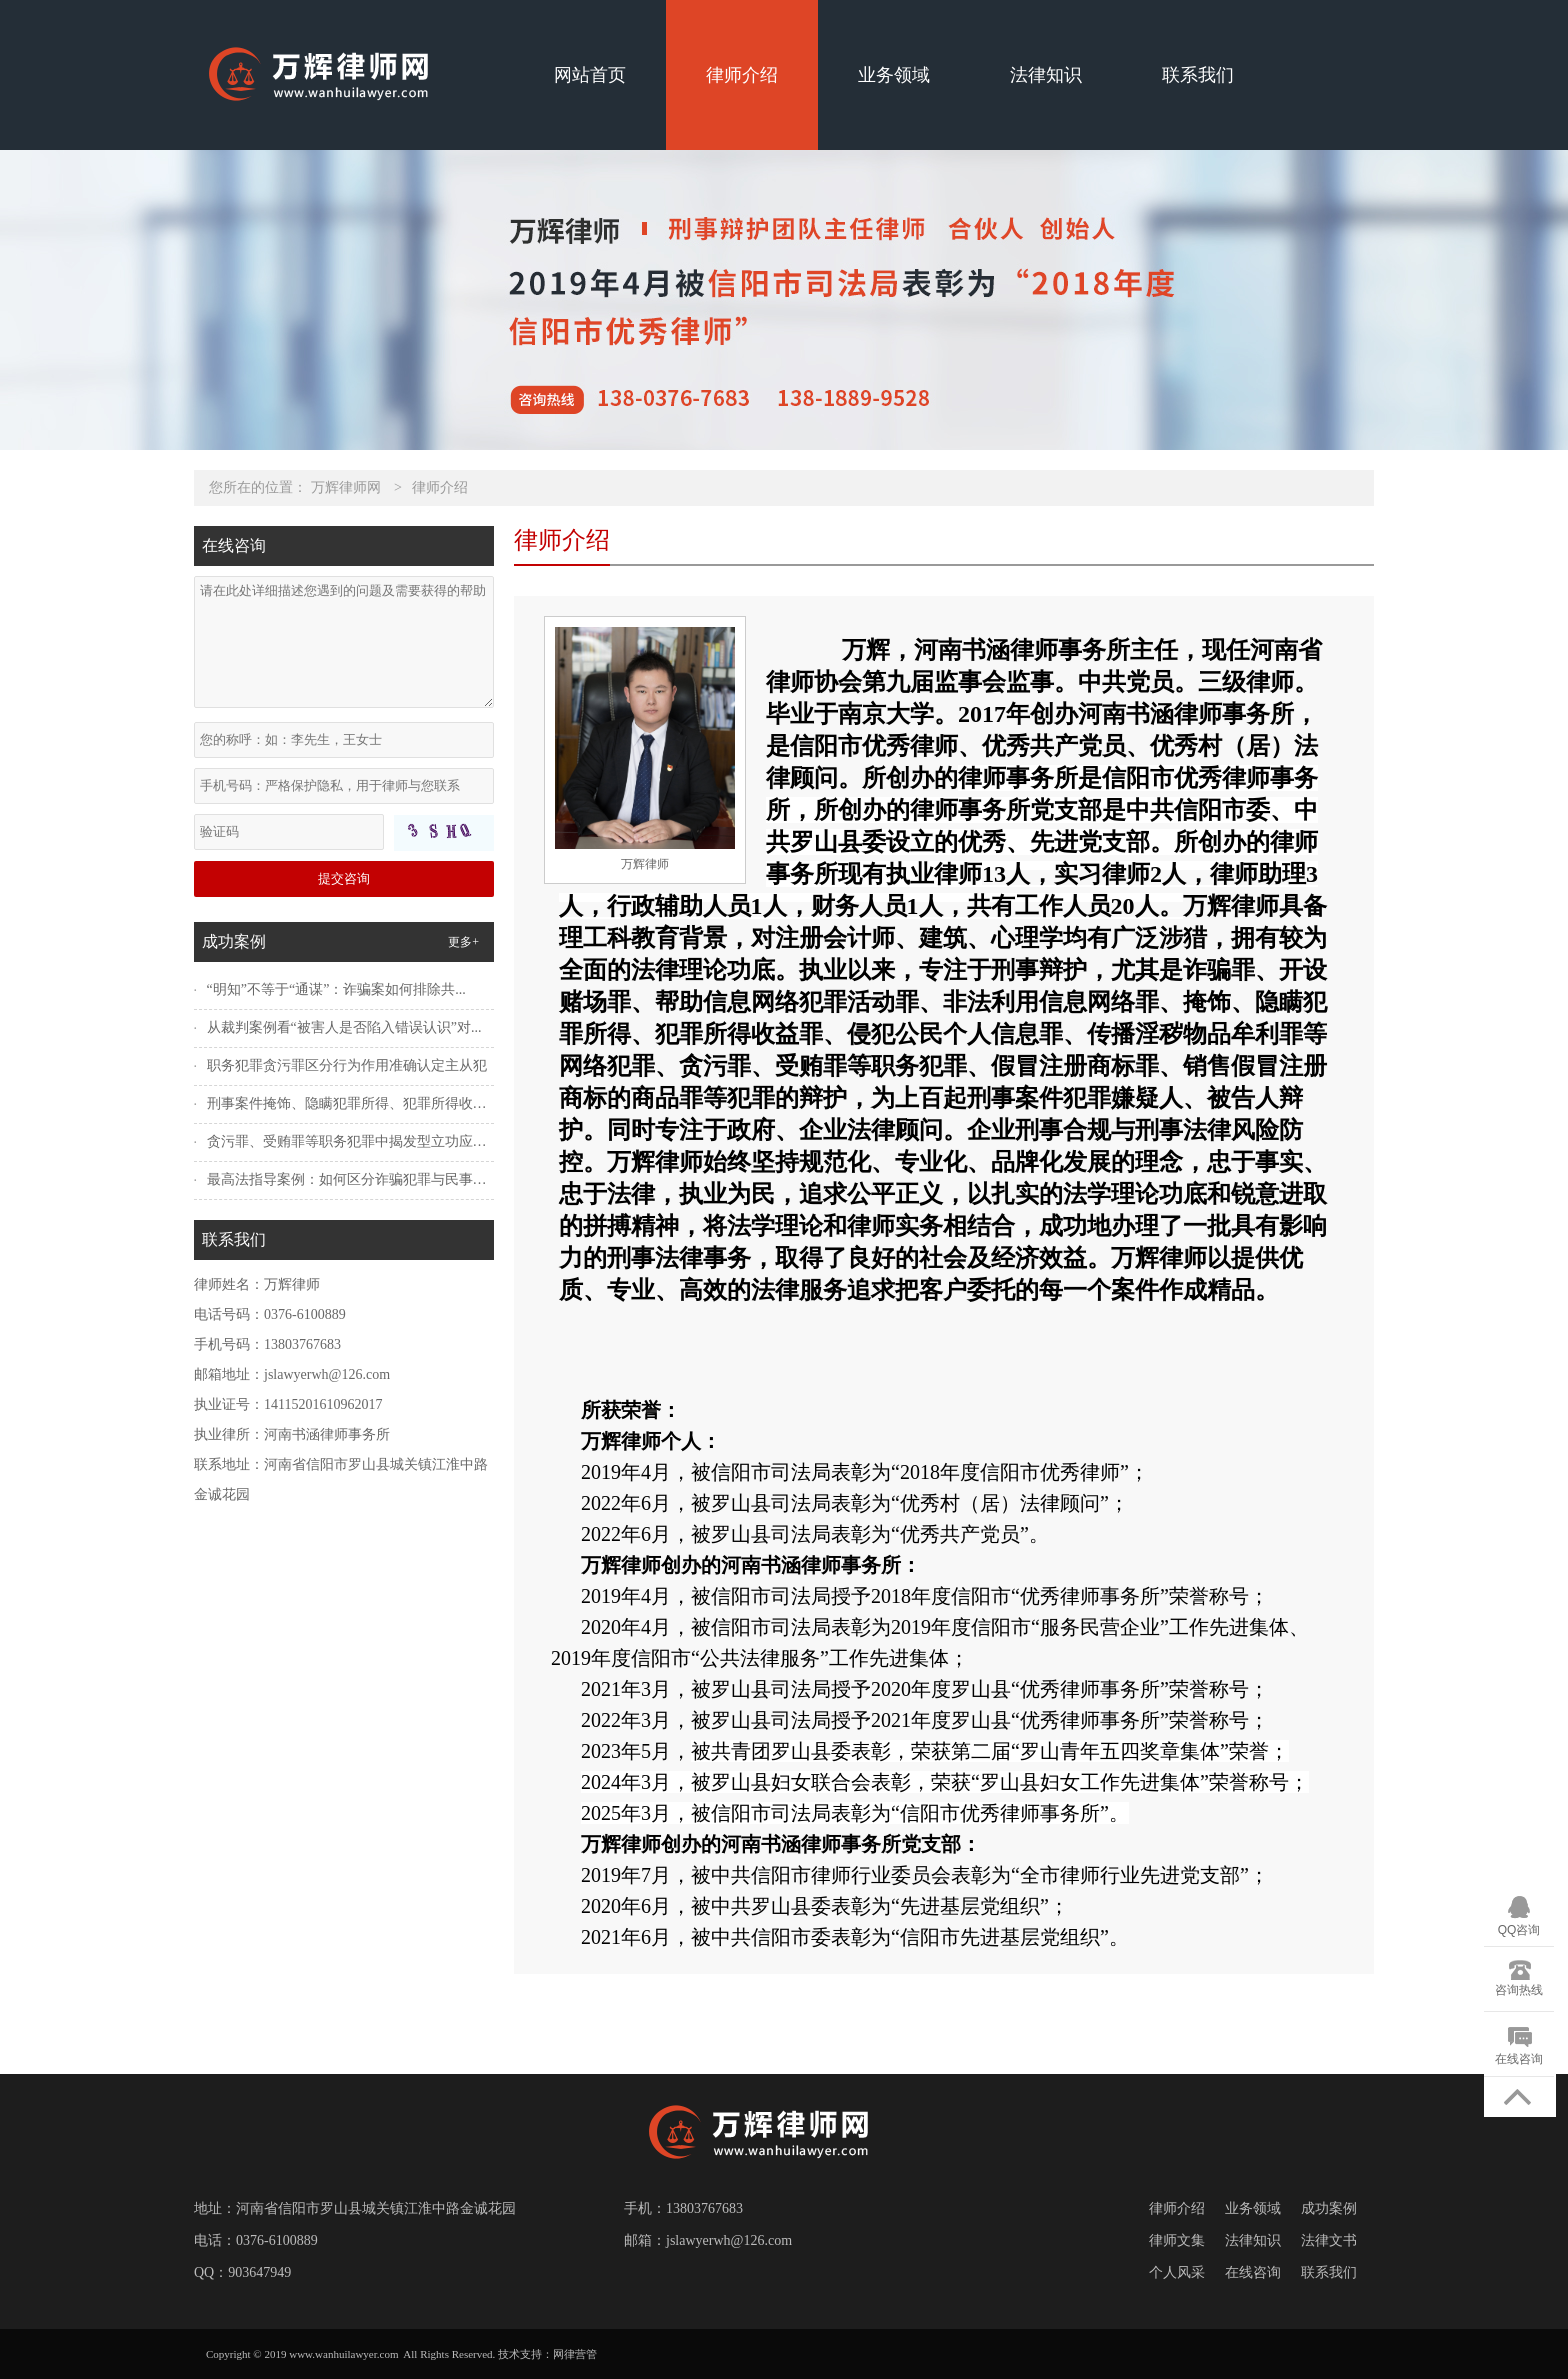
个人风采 (1177, 2272)
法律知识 (1046, 75)
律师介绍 (742, 75)
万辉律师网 (346, 487)
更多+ (463, 942)
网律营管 (575, 2354)
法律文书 (1329, 2240)
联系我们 (1198, 75)
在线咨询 (1253, 2272)
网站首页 (590, 75)
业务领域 (894, 75)
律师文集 (1177, 2240)
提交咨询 (344, 878)
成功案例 (1329, 2208)
